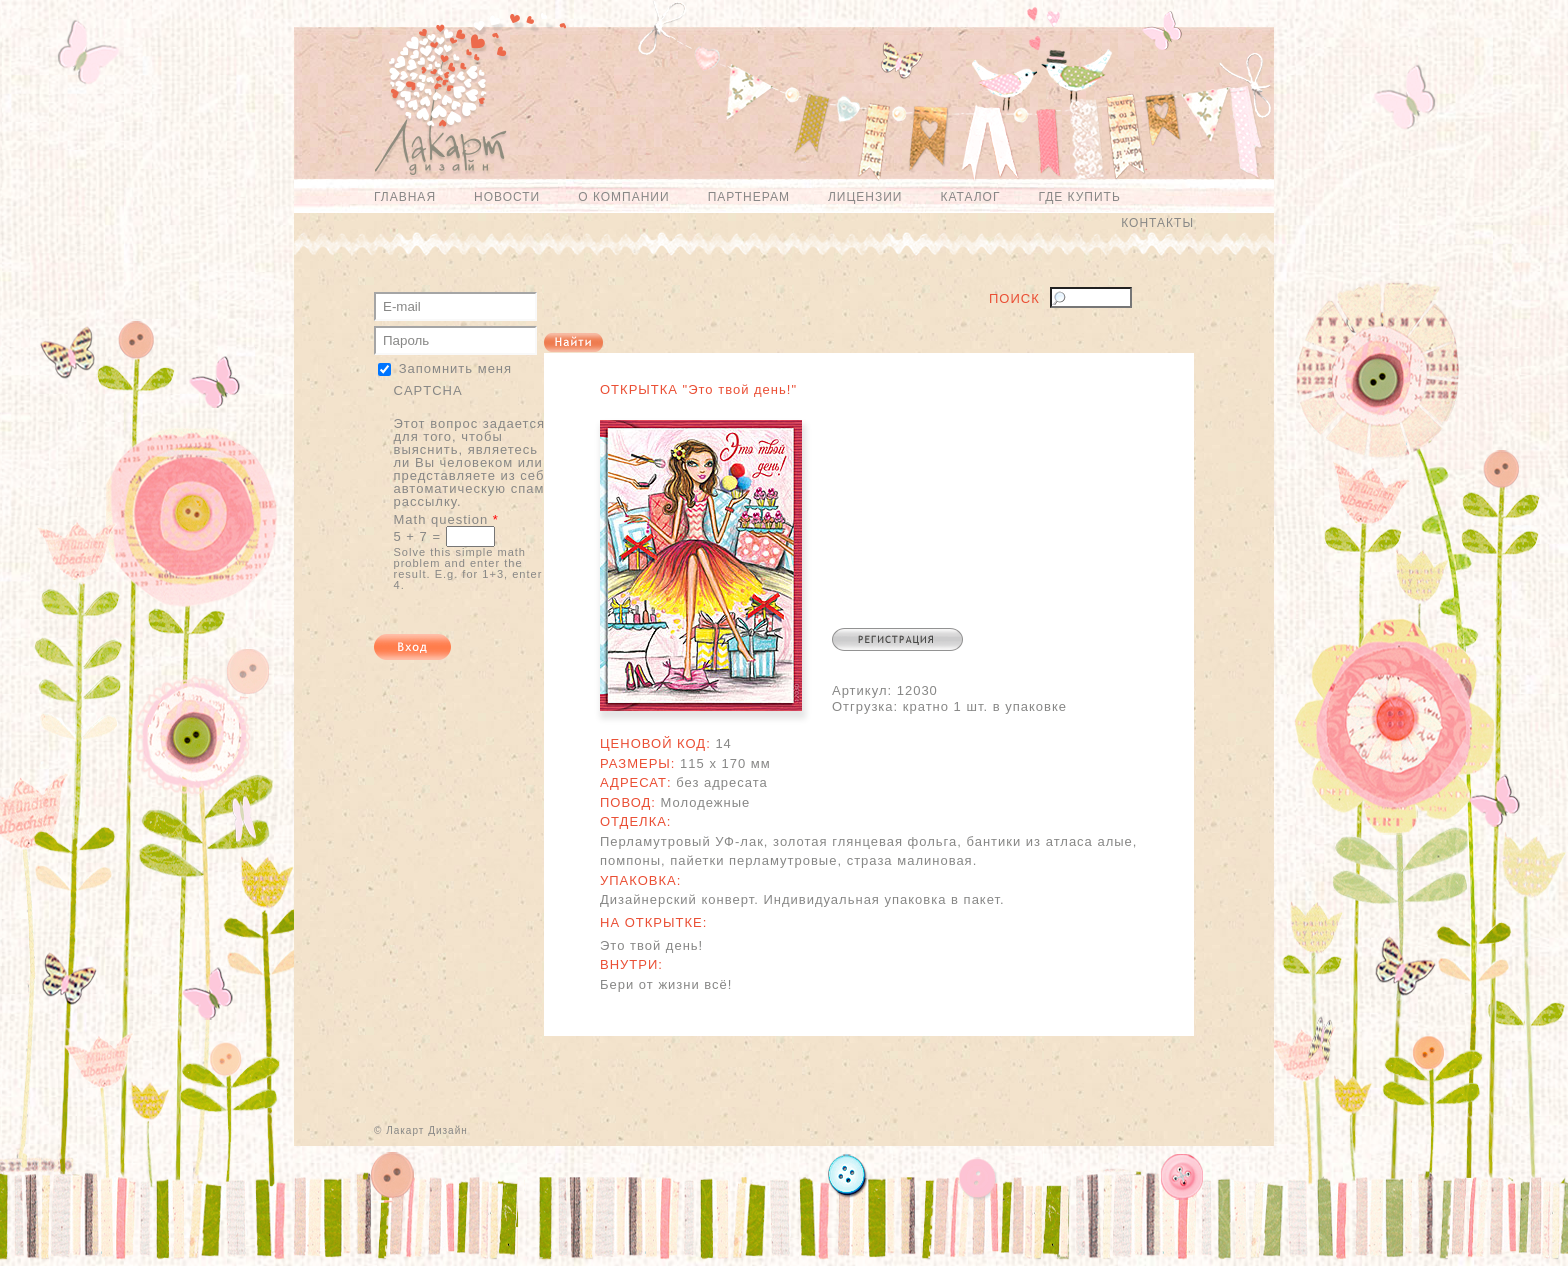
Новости (507, 197)
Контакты (1157, 223)
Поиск (1014, 299)
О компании (623, 197)
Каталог (970, 197)
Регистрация (897, 639)
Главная (405, 197)
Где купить (1079, 197)
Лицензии (865, 197)
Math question (446, 519)
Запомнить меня (455, 368)
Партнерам (749, 197)
